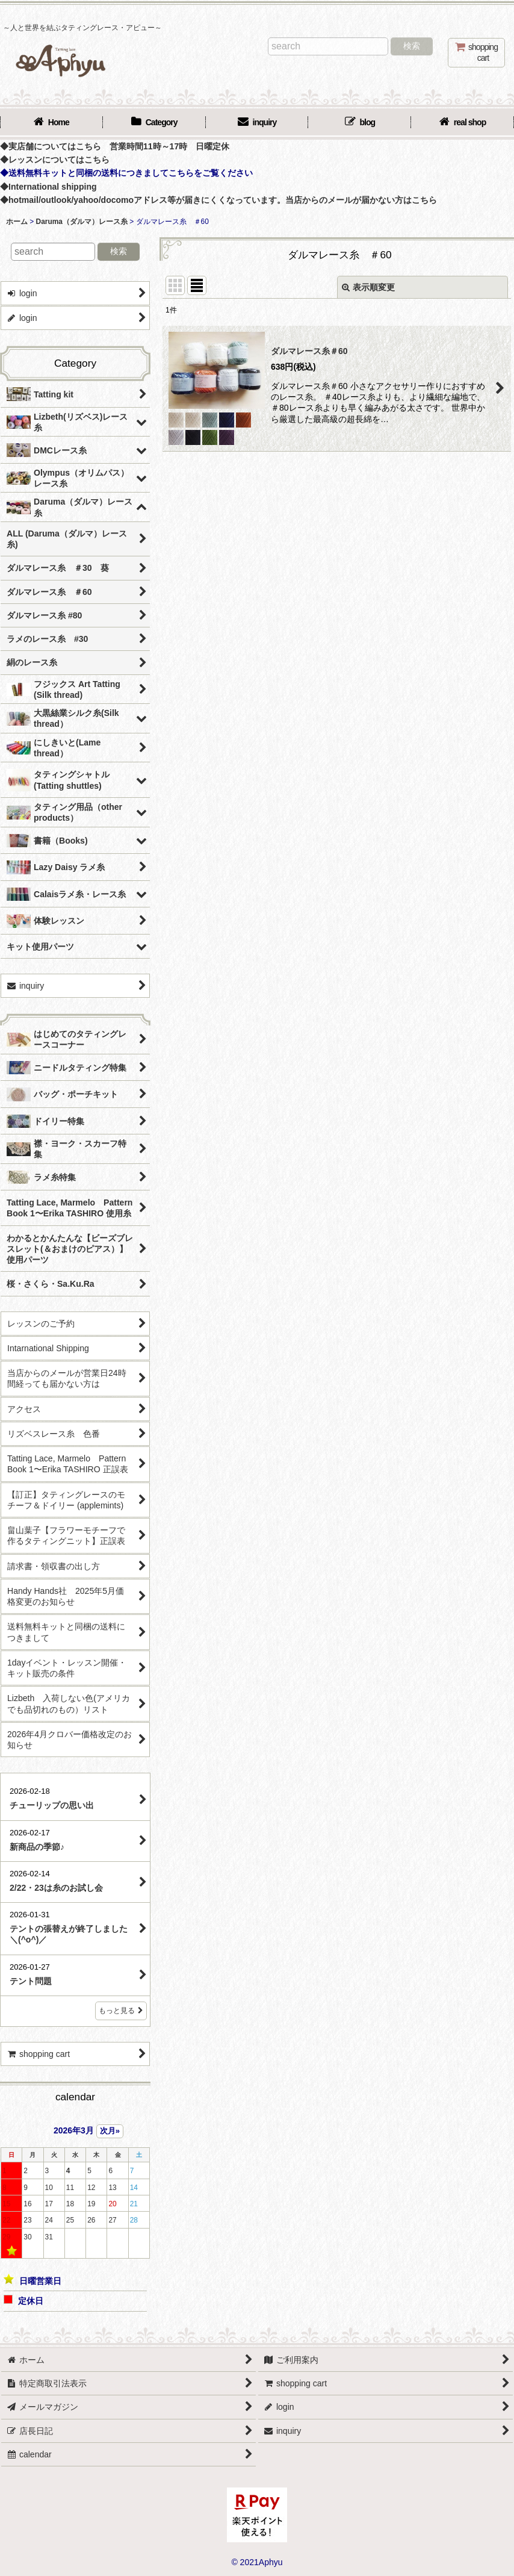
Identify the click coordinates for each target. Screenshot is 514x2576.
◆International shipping (48, 186)
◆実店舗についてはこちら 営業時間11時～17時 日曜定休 (114, 146)
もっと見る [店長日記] (121, 2010)
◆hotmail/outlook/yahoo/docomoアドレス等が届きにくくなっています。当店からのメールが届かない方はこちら (218, 200)
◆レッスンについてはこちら (55, 159)
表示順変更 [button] (368, 287)
